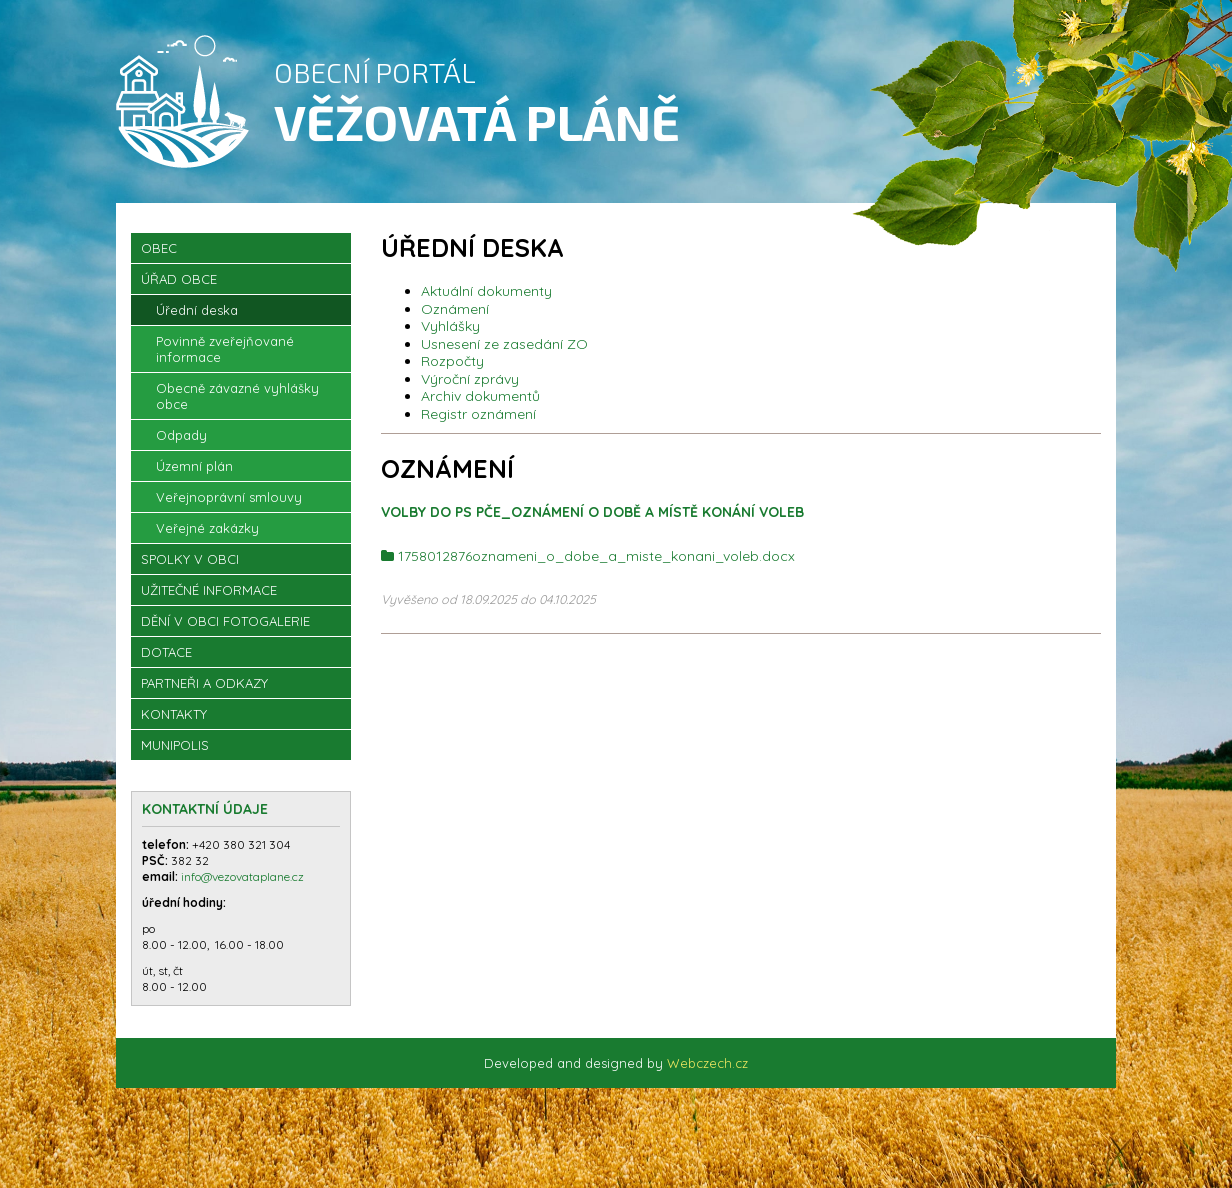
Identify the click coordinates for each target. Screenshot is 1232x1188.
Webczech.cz (707, 1063)
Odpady (181, 435)
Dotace (166, 652)
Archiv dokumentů (480, 396)
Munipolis (175, 745)
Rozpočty (452, 361)
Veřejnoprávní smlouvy (229, 497)
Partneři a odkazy (204, 683)
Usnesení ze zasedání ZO (504, 344)
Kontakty (174, 714)
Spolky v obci (190, 559)
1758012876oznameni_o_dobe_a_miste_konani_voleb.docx (596, 556)
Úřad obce (179, 279)
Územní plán (194, 466)
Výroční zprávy (470, 379)
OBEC (159, 248)
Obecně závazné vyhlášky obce (237, 396)
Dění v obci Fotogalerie (225, 621)
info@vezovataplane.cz (244, 876)
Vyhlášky (450, 326)
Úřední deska (197, 310)
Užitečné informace (209, 590)
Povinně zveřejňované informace (225, 349)
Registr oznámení (478, 414)
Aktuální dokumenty (486, 291)
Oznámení (455, 309)
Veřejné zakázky (207, 528)
